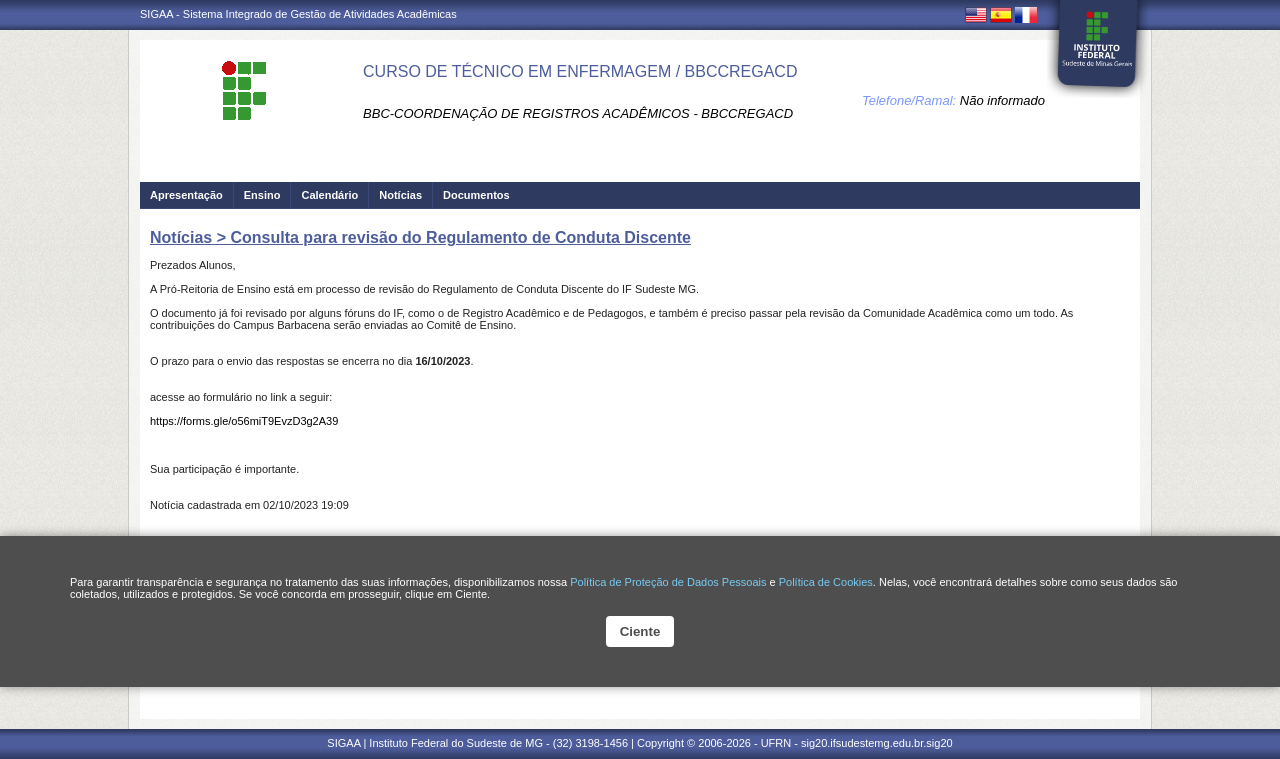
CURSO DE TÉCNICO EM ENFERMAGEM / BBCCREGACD (580, 71)
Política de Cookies (826, 582)
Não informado (1002, 100)
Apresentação (186, 195)
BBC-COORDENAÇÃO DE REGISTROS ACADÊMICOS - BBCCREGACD (578, 113)
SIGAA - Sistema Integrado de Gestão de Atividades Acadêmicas (298, 14)
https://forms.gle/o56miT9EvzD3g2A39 (244, 421)
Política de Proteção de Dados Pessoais (668, 582)
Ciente (640, 631)
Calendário (329, 195)
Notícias (400, 195)
